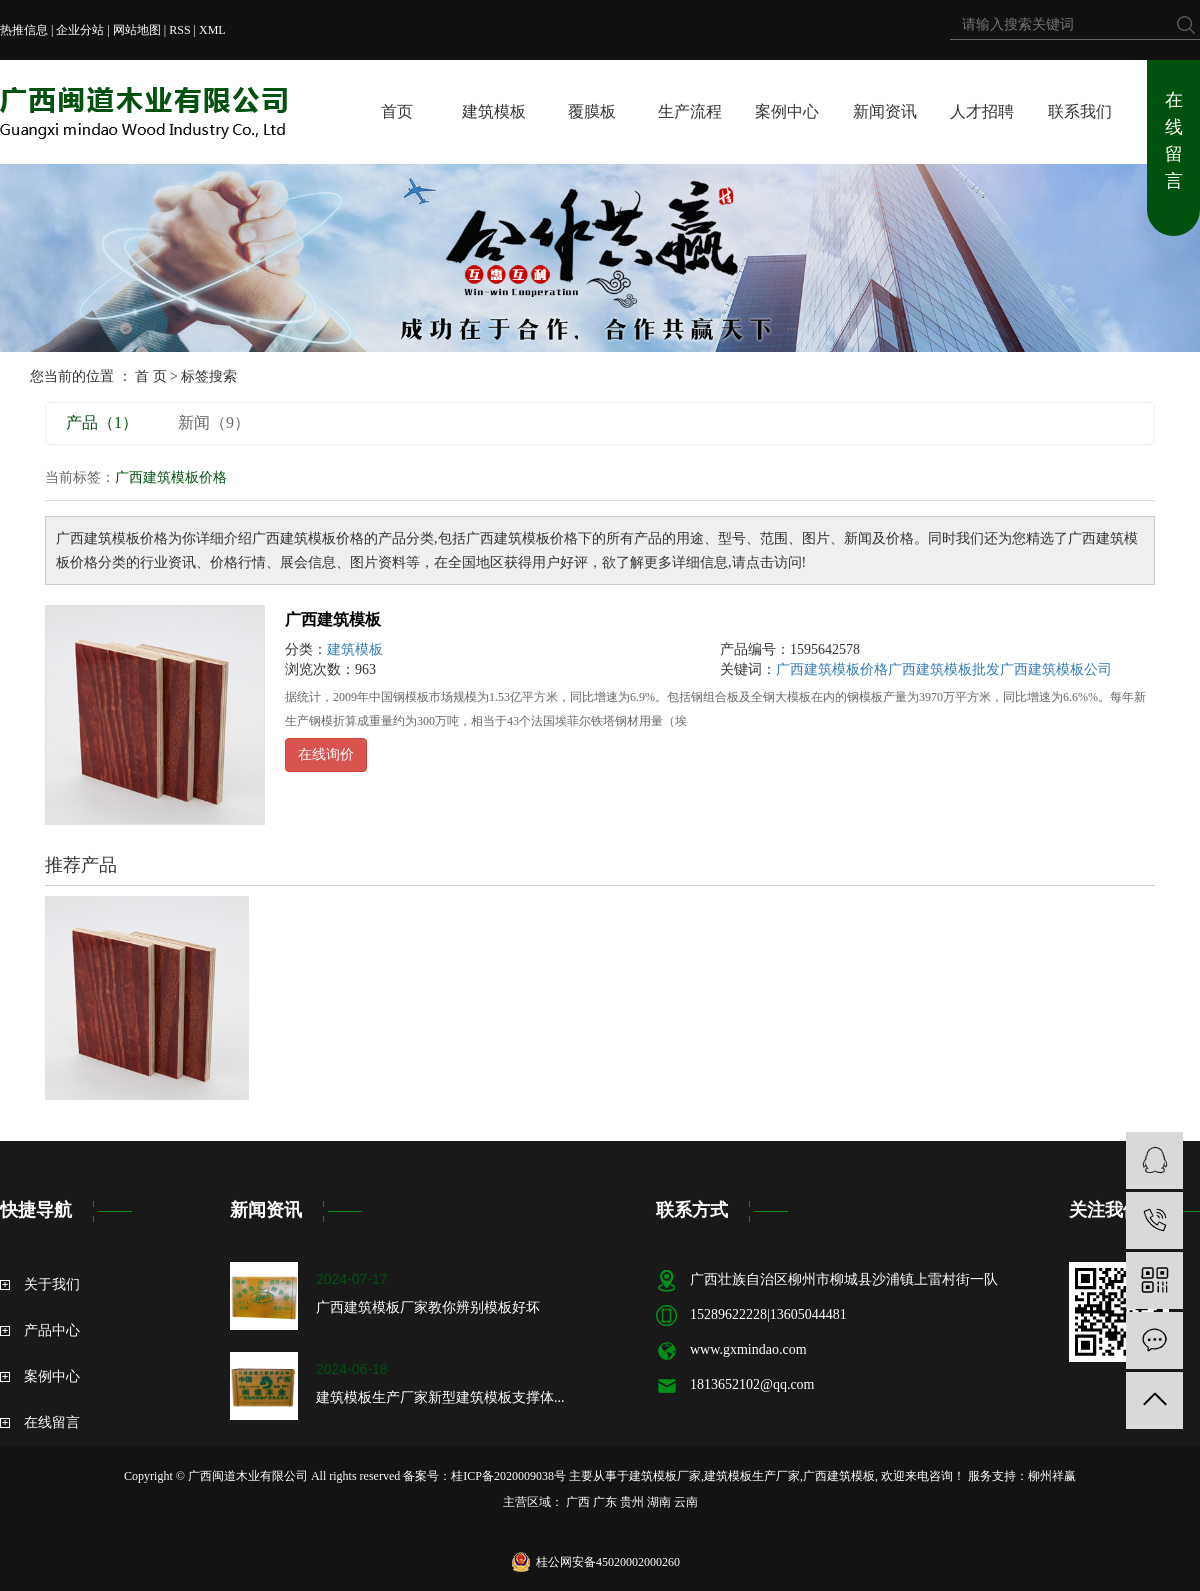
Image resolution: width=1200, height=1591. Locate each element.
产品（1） (102, 422)
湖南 (659, 1502)
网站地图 (137, 30)
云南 (686, 1502)
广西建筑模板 (333, 619)
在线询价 (326, 754)
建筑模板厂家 (665, 1476)
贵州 (632, 1502)
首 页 (151, 376)
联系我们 (1080, 111)
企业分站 (80, 30)
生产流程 (690, 111)
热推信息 (24, 30)
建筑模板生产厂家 (752, 1476)
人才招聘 (982, 111)
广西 (578, 1502)
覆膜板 (592, 111)
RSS (179, 30)
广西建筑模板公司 (1056, 669)
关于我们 (52, 1284)
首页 (397, 111)
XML (212, 30)
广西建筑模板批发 (944, 669)
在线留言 (1174, 140)
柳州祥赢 (1052, 1476)
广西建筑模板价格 (832, 669)
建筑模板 (494, 111)
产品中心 (52, 1330)
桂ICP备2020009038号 (508, 1476)
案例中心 (787, 111)
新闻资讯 (885, 111)
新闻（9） (214, 422)
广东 (605, 1502)
